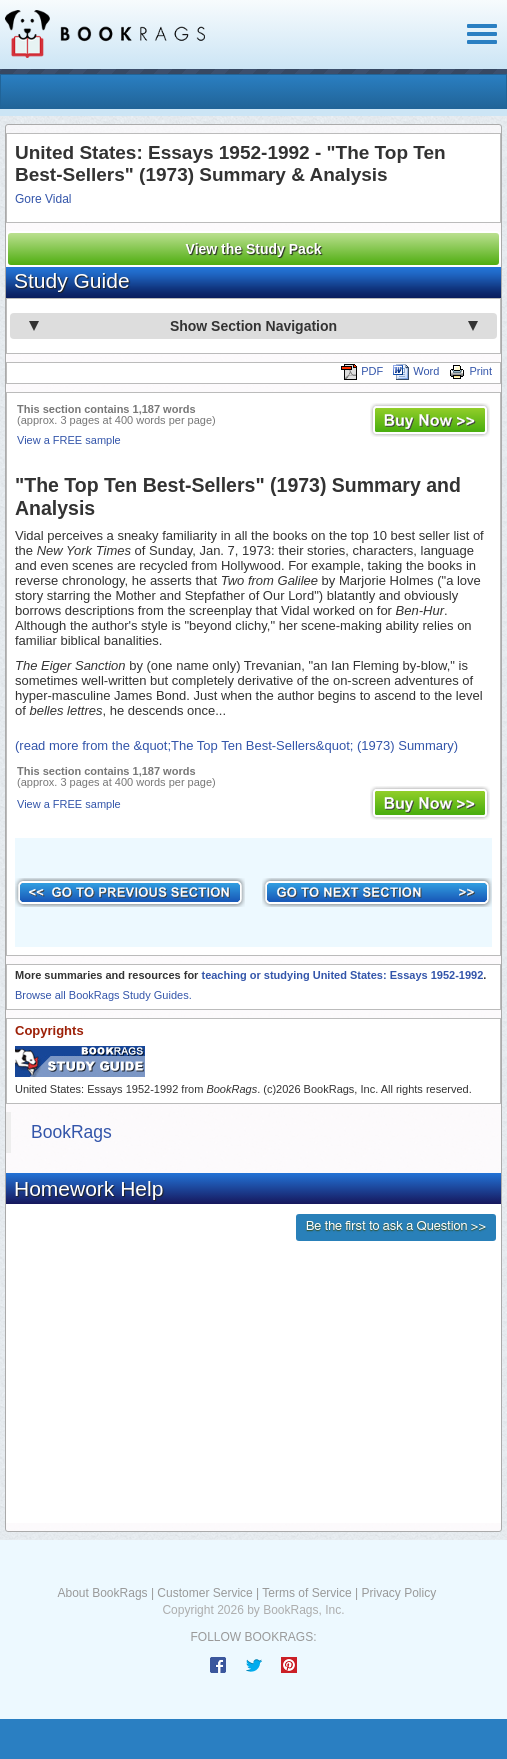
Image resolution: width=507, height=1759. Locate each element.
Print (470, 371)
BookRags (71, 1132)
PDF (362, 371)
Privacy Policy (398, 1593)
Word (416, 371)
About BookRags (103, 1593)
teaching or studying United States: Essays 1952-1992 (342, 975)
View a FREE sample (69, 440)
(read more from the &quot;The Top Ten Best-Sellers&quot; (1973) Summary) (236, 745)
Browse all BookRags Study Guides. (103, 995)
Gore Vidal (43, 199)
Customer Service (204, 1593)
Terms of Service (306, 1593)
